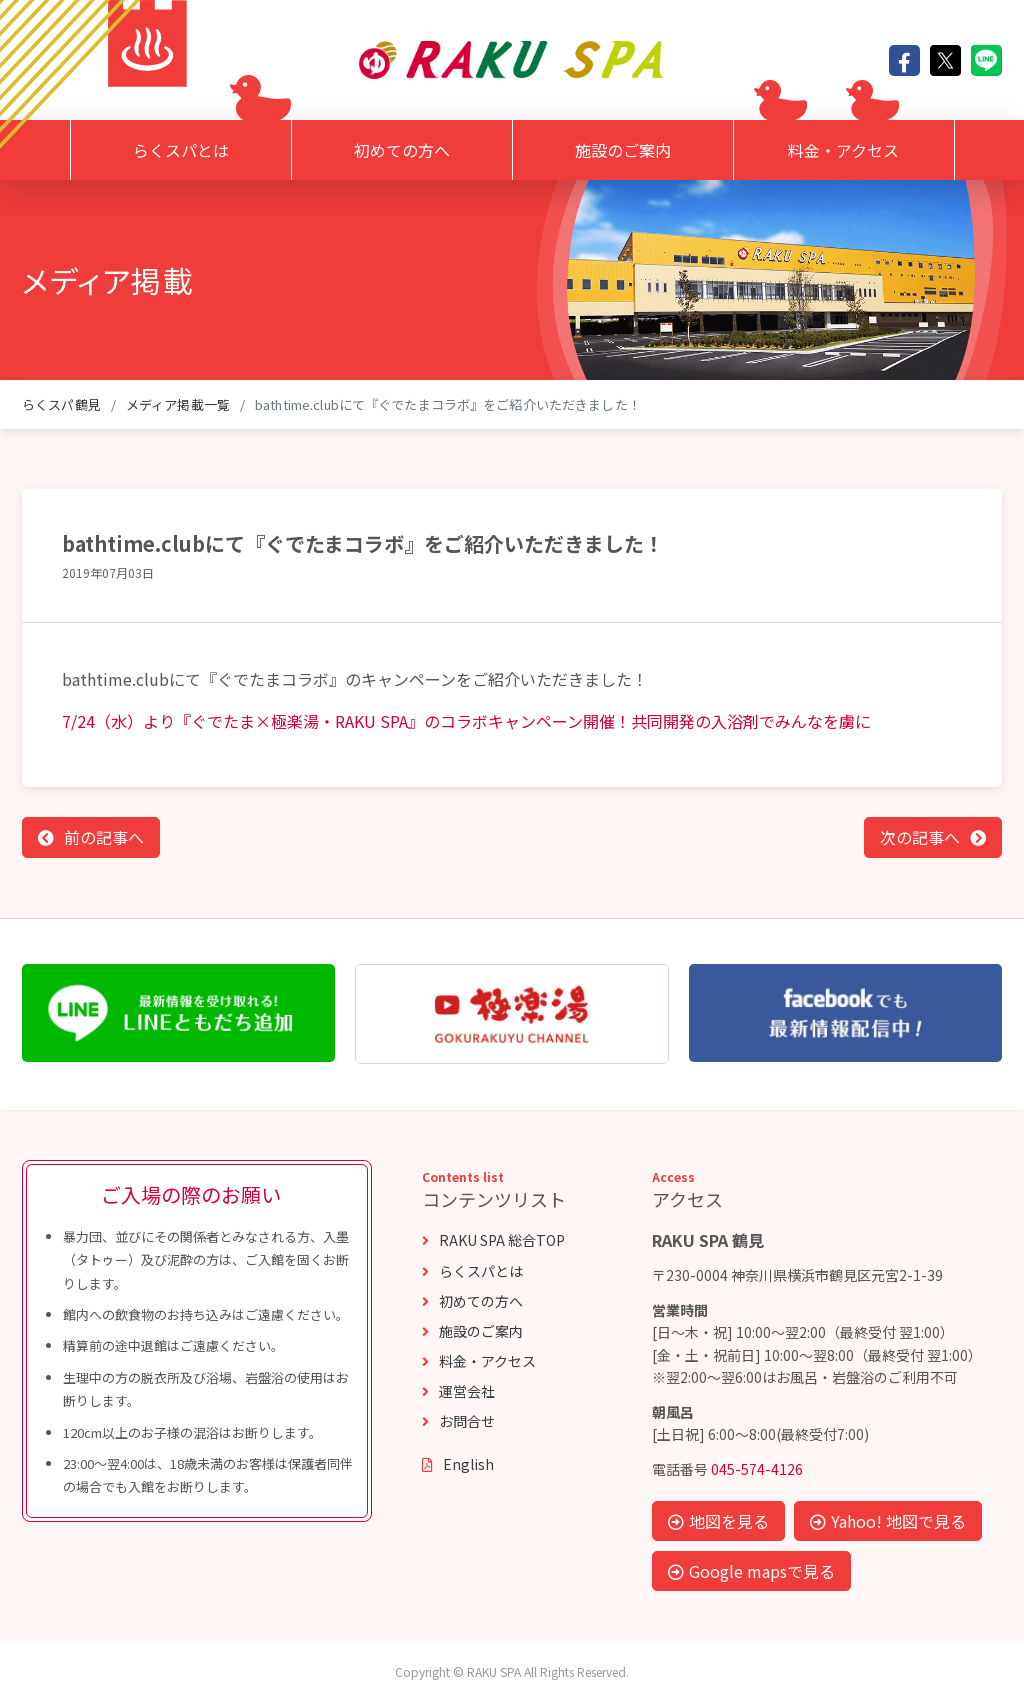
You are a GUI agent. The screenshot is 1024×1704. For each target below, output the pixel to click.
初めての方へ (402, 150)
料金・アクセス (843, 150)
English (458, 1464)
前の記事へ (104, 837)
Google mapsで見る (751, 1571)
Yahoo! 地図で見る (888, 1521)
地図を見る (718, 1521)
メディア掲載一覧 (178, 404)
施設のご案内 (623, 150)
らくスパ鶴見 (61, 404)
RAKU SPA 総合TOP (493, 1240)
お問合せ (458, 1421)
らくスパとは (181, 150)
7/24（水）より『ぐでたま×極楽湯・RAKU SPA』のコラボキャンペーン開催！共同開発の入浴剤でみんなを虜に (466, 721)
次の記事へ (920, 837)
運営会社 (458, 1391)
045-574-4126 (757, 1469)
